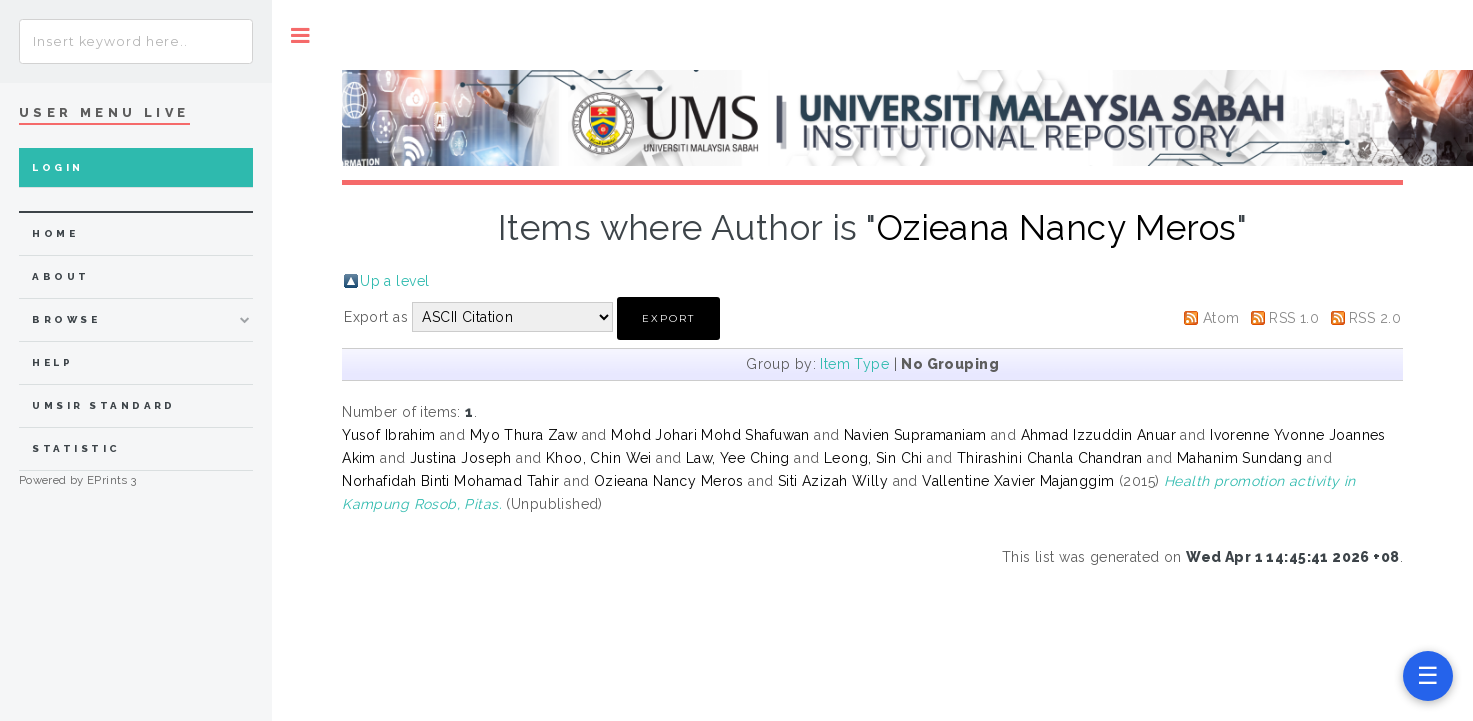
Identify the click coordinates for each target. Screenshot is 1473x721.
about (60, 276)
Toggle (300, 35)
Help (52, 362)
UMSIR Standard (104, 405)
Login (57, 167)
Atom (1221, 318)
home (55, 233)
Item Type (854, 364)
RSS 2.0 (1375, 318)
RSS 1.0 (1294, 318)
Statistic (76, 448)
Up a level (394, 281)
